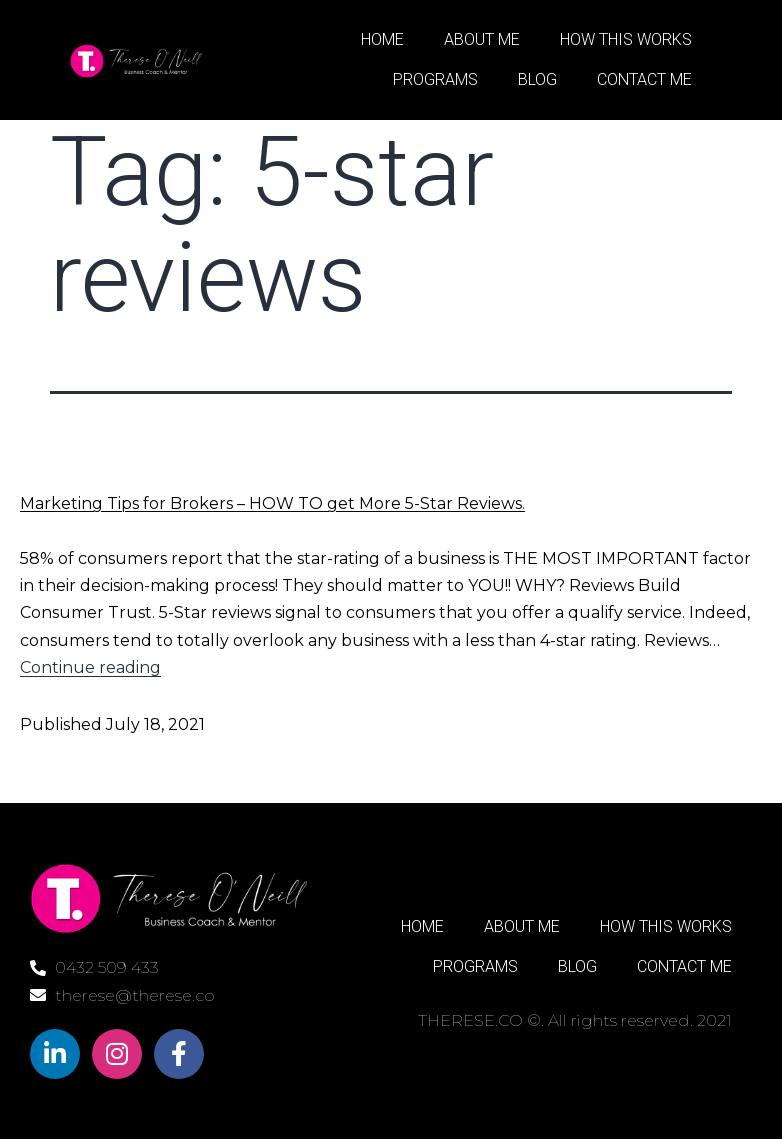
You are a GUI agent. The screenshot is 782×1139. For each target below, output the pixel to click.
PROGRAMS (435, 79)
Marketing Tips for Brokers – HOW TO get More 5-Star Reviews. (272, 503)
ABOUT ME (482, 39)
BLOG (537, 79)
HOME (382, 39)
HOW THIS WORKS (626, 39)
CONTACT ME (644, 79)
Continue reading (90, 667)
